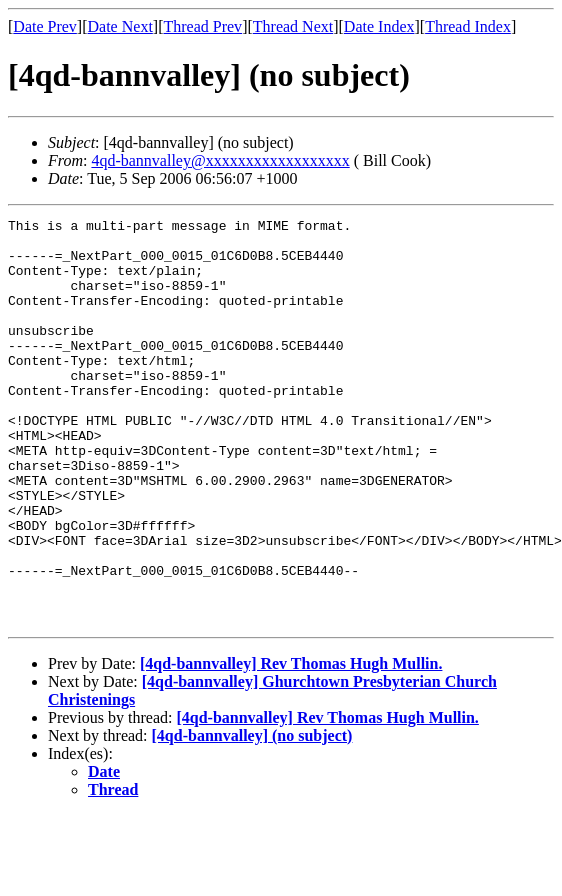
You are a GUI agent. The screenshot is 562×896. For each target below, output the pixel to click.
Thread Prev (202, 26)
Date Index (379, 26)
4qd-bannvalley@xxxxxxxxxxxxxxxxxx (220, 160)
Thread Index (468, 26)
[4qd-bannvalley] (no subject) (252, 816)
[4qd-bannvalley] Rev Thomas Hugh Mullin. (291, 744)
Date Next (120, 26)
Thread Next (293, 26)
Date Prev (45, 26)
